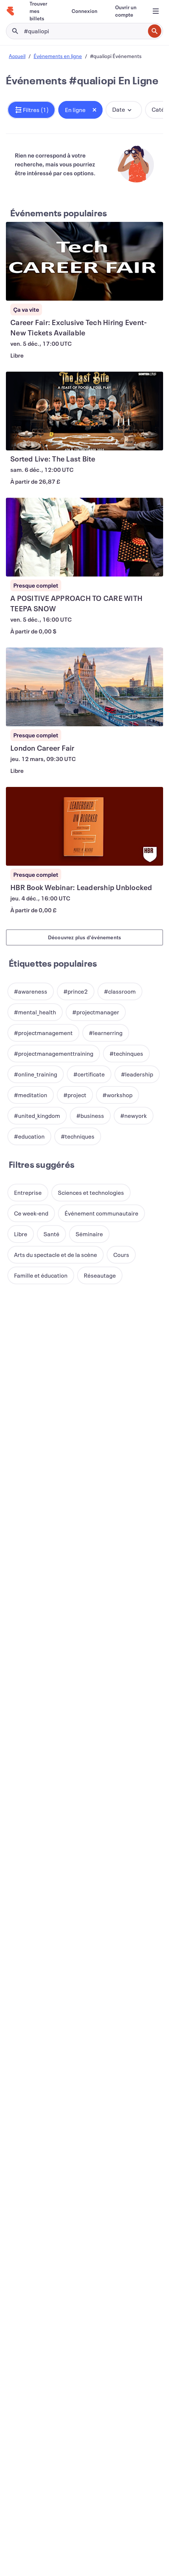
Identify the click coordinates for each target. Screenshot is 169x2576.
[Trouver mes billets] (42, 11)
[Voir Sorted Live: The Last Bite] (84, 411)
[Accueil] (10, 11)
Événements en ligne (58, 56)
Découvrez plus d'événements (84, 937)
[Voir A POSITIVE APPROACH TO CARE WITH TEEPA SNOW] (84, 537)
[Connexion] (84, 11)
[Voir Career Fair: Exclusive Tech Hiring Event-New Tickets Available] (84, 261)
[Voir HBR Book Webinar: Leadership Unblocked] (84, 826)
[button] (31, 110)
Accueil (17, 56)
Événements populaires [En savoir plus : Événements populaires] (58, 213)
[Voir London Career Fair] (84, 687)
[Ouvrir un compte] (126, 11)
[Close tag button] (94, 109)
